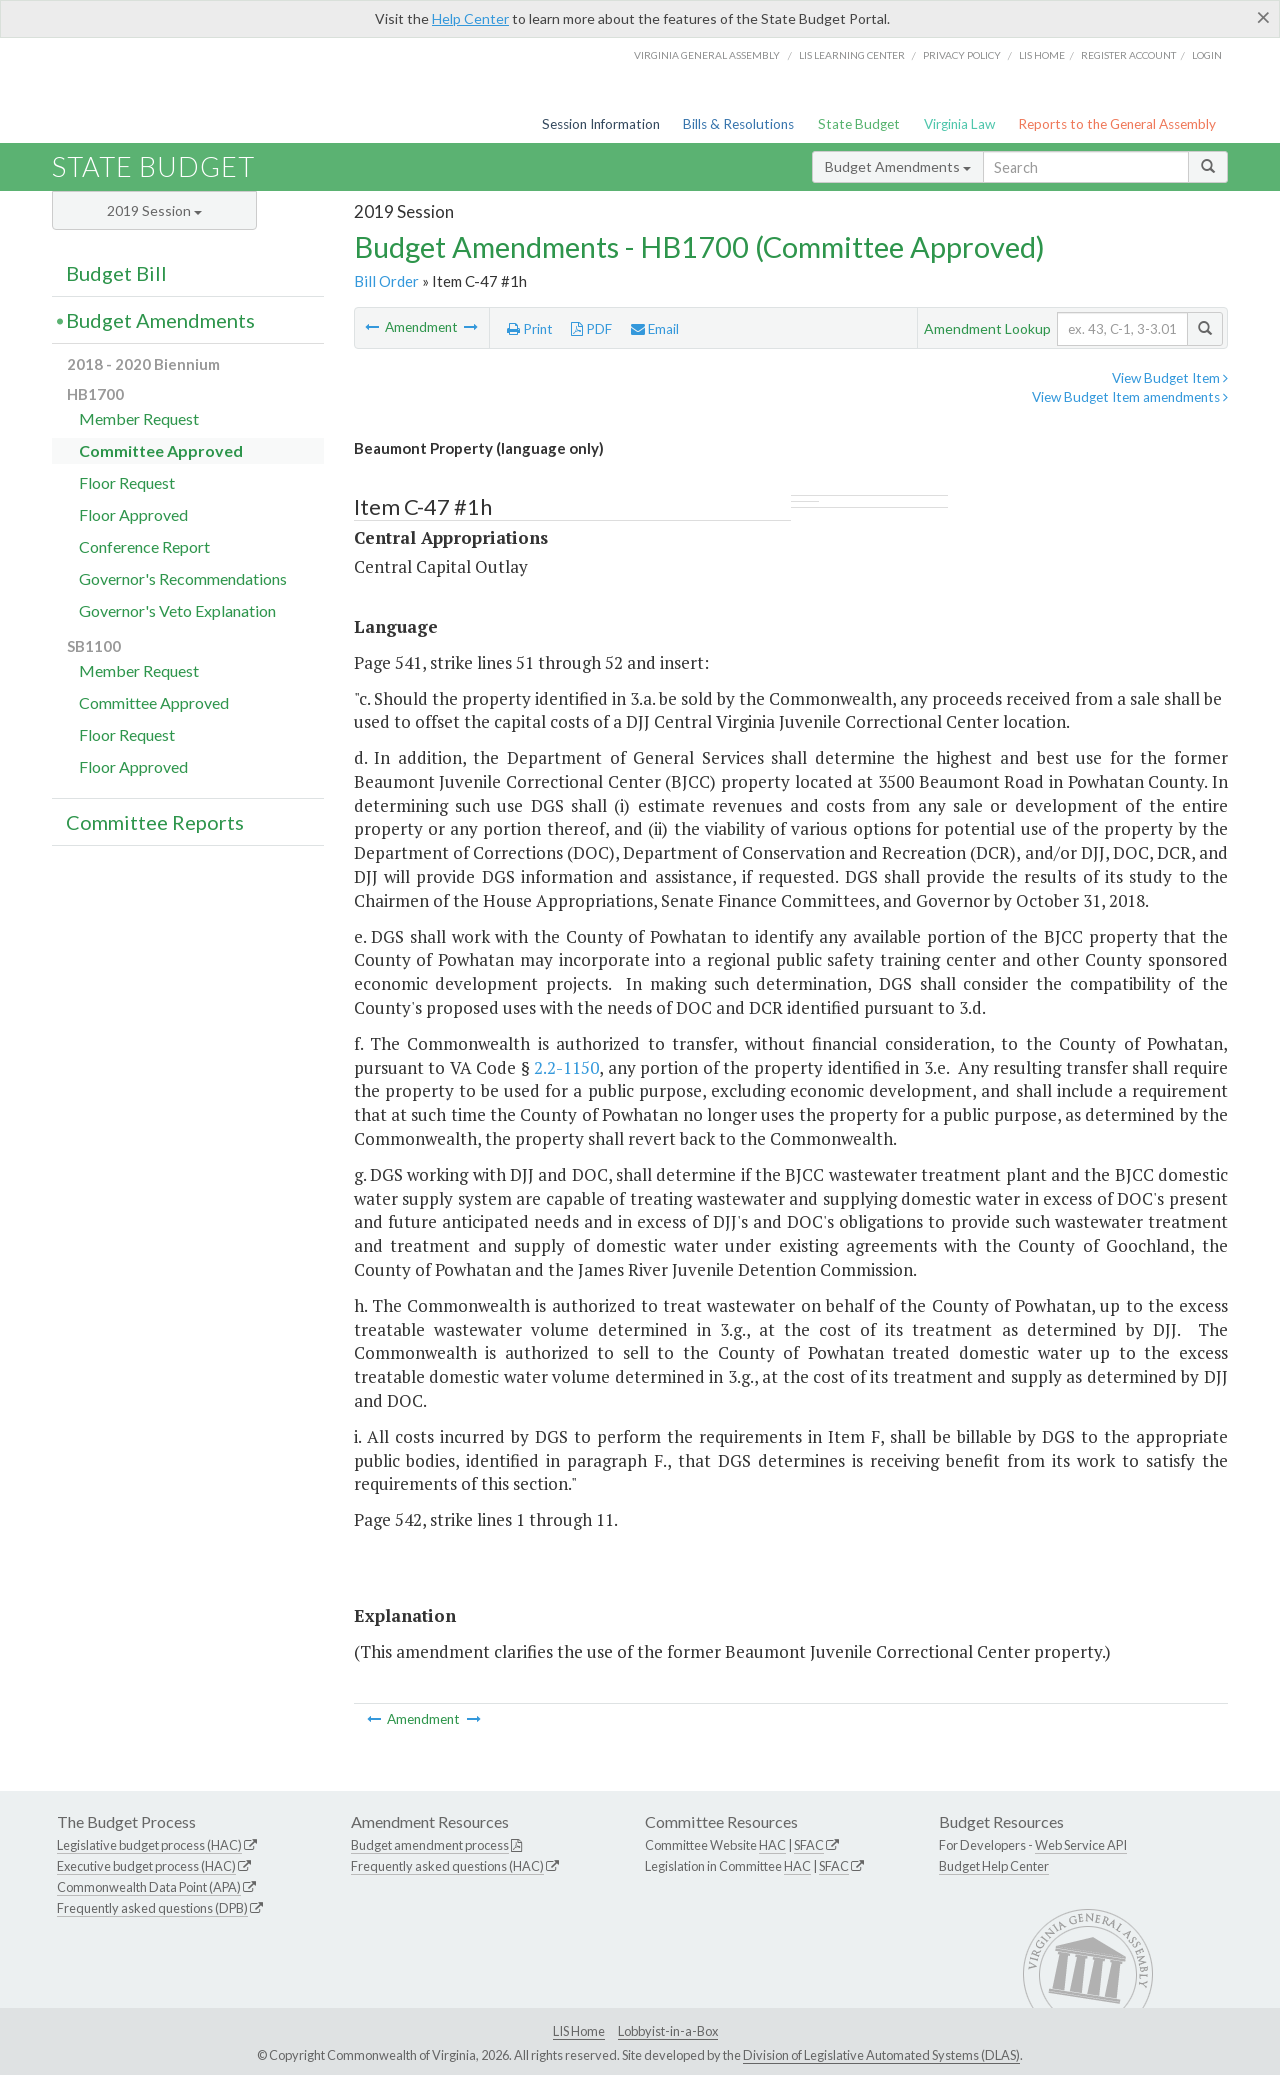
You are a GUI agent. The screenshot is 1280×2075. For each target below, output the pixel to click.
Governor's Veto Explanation (177, 610)
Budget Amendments (898, 166)
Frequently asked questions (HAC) (447, 1866)
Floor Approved (133, 514)
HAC (772, 1845)
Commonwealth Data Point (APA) (149, 1887)
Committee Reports (155, 822)
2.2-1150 (566, 1067)
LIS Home (579, 2031)
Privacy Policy (962, 55)
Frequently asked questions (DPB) (152, 1908)
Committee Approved (161, 450)
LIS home (1042, 55)
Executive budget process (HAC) (146, 1866)
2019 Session (154, 210)
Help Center (470, 18)
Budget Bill (116, 273)
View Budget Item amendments (1130, 397)
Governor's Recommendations (183, 578)
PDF (591, 329)
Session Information (601, 124)
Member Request (139, 418)
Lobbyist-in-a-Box (668, 2031)
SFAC (809, 1845)
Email (655, 329)
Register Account (1128, 55)
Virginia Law (959, 124)
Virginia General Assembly (707, 55)
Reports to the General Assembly (1117, 124)
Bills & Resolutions (738, 124)
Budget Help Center (994, 1866)
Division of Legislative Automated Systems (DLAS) (881, 2055)
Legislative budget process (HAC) (149, 1845)
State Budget (859, 124)
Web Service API (1081, 1845)
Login (1207, 55)
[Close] (1263, 17)
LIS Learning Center (852, 55)
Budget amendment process (430, 1845)
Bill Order (386, 281)
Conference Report (144, 546)
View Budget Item (1170, 378)
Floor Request (127, 482)
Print (530, 329)
